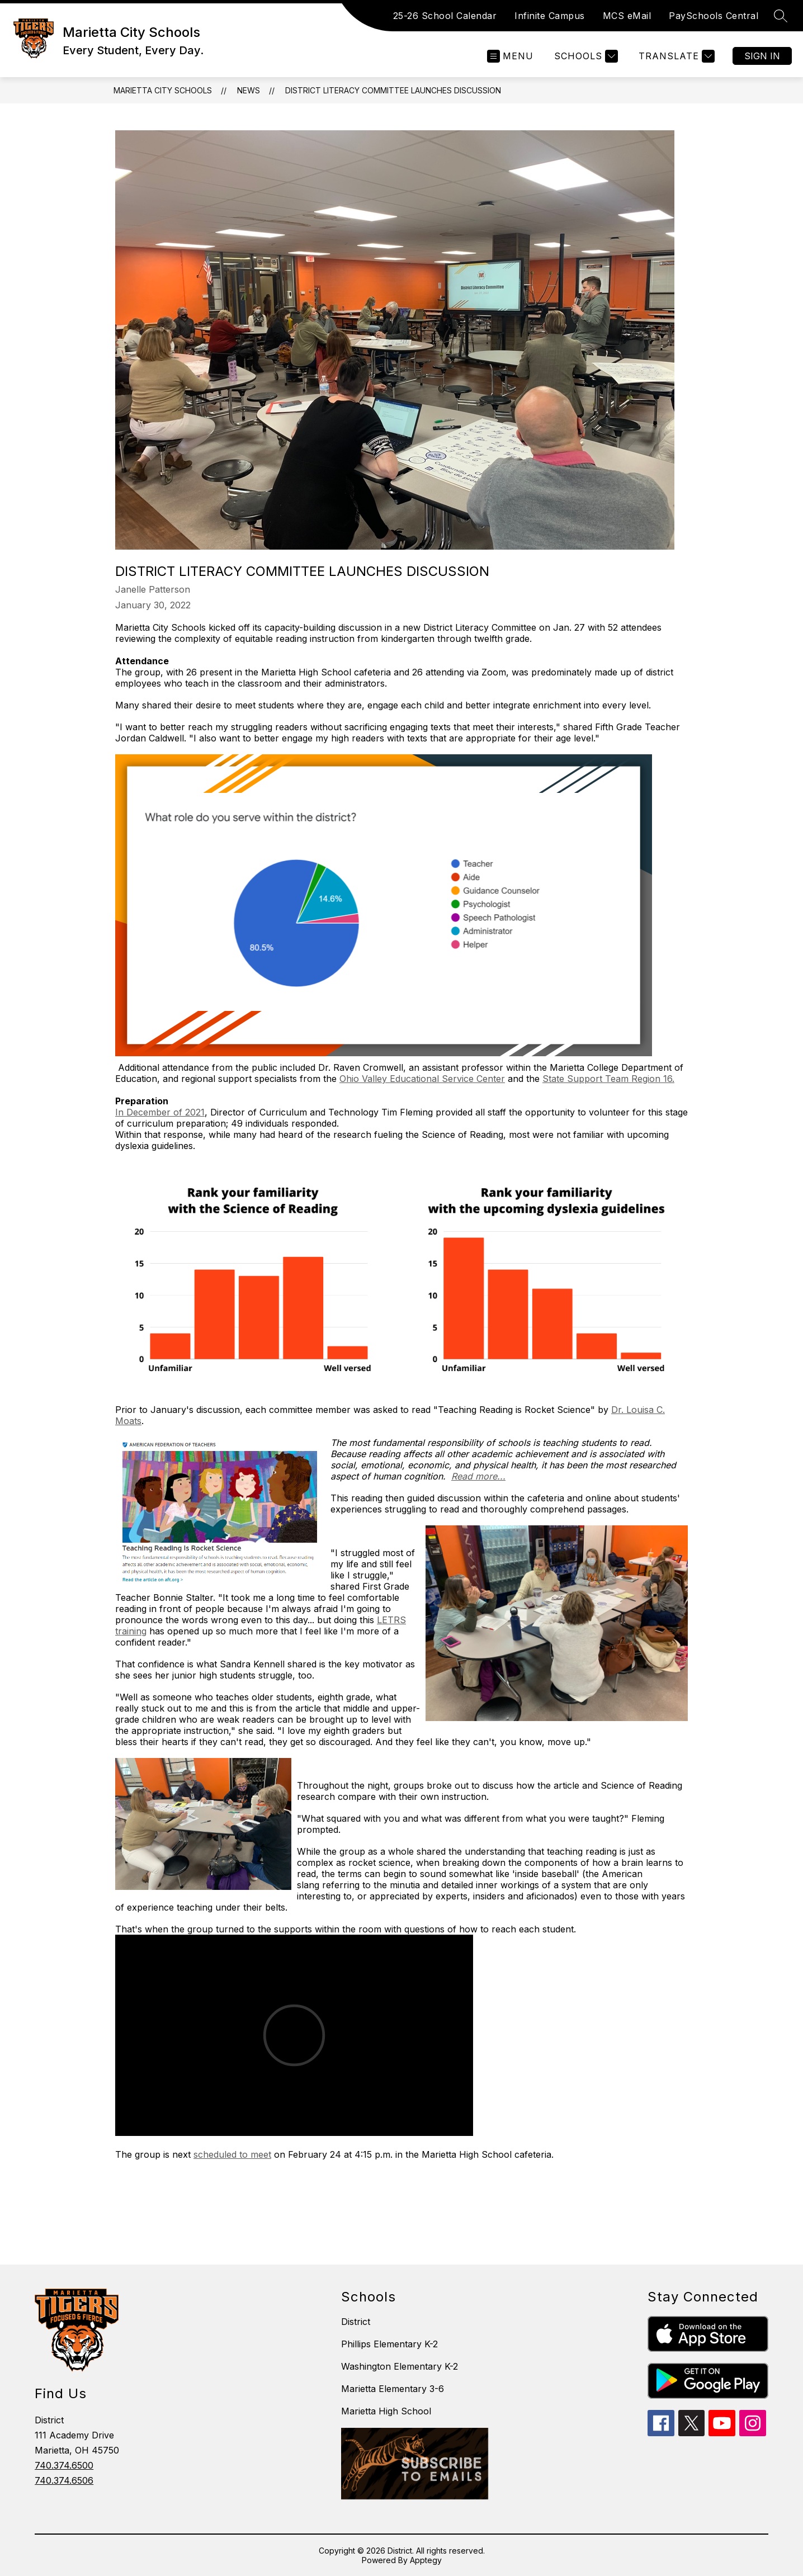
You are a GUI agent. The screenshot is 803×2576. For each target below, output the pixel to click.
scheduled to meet (232, 2154)
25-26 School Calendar (445, 15)
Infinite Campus (549, 15)
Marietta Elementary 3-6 (392, 2388)
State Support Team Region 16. (608, 1078)
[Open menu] (510, 56)
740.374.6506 (64, 2480)
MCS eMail (627, 15)
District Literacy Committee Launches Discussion (393, 90)
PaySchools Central (713, 15)
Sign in (762, 56)
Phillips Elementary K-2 (389, 2344)
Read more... (478, 1476)
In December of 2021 (160, 1112)
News (248, 90)
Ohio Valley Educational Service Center (422, 1078)
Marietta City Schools (163, 90)
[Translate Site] (675, 56)
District (355, 2321)
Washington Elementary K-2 (399, 2366)
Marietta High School (386, 2411)
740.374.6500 (64, 2465)
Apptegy (426, 2560)
